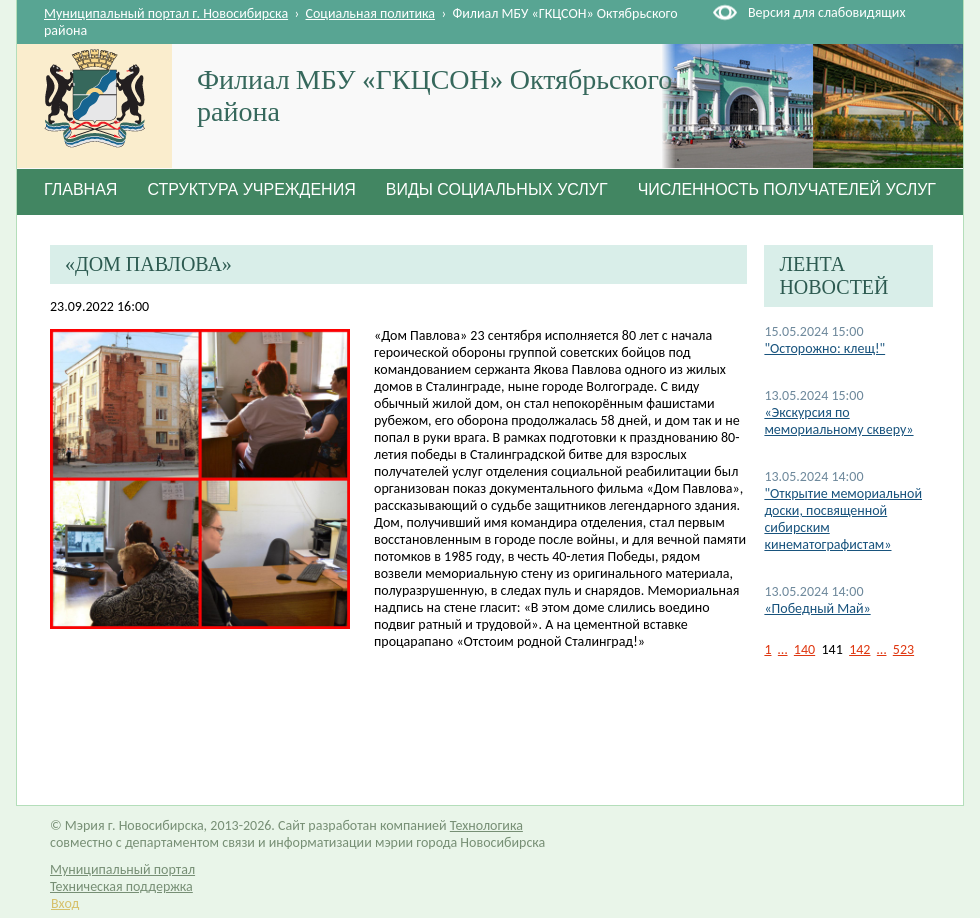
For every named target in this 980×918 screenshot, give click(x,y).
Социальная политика (371, 13)
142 (859, 649)
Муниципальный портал (122, 869)
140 (804, 649)
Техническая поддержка (121, 886)
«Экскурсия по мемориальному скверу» (838, 421)
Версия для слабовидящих (826, 12)
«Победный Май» (817, 608)
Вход (65, 903)
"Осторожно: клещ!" (824, 348)
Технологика (486, 825)
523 (903, 649)
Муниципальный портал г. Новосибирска (166, 13)
